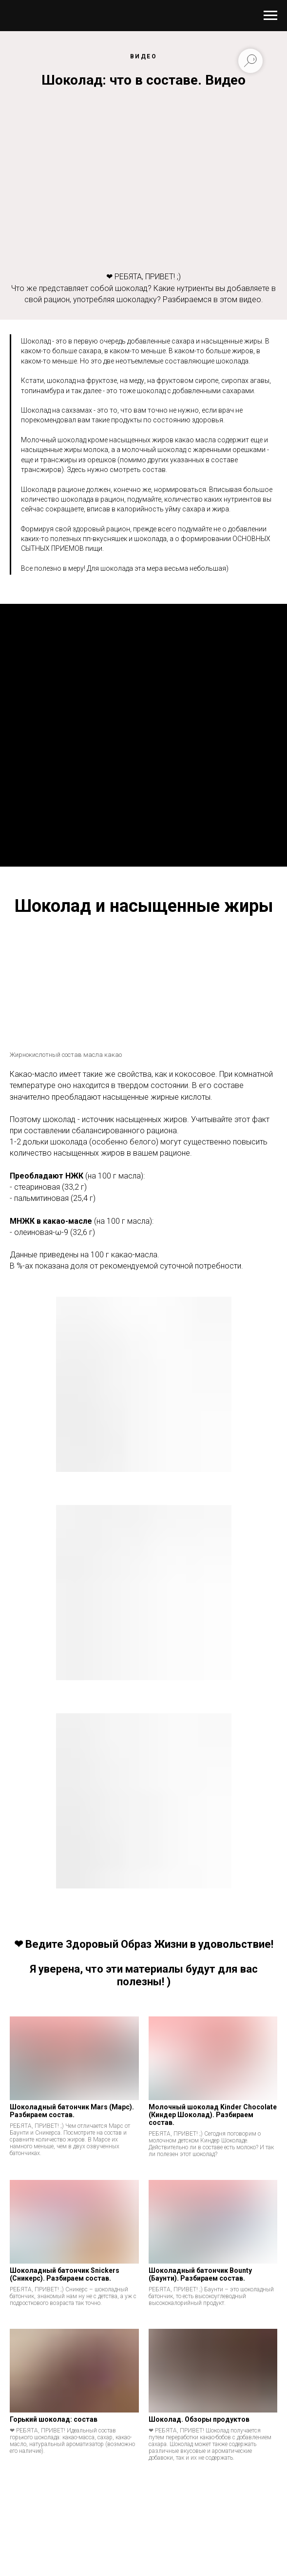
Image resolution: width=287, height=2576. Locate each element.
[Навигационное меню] (270, 15)
